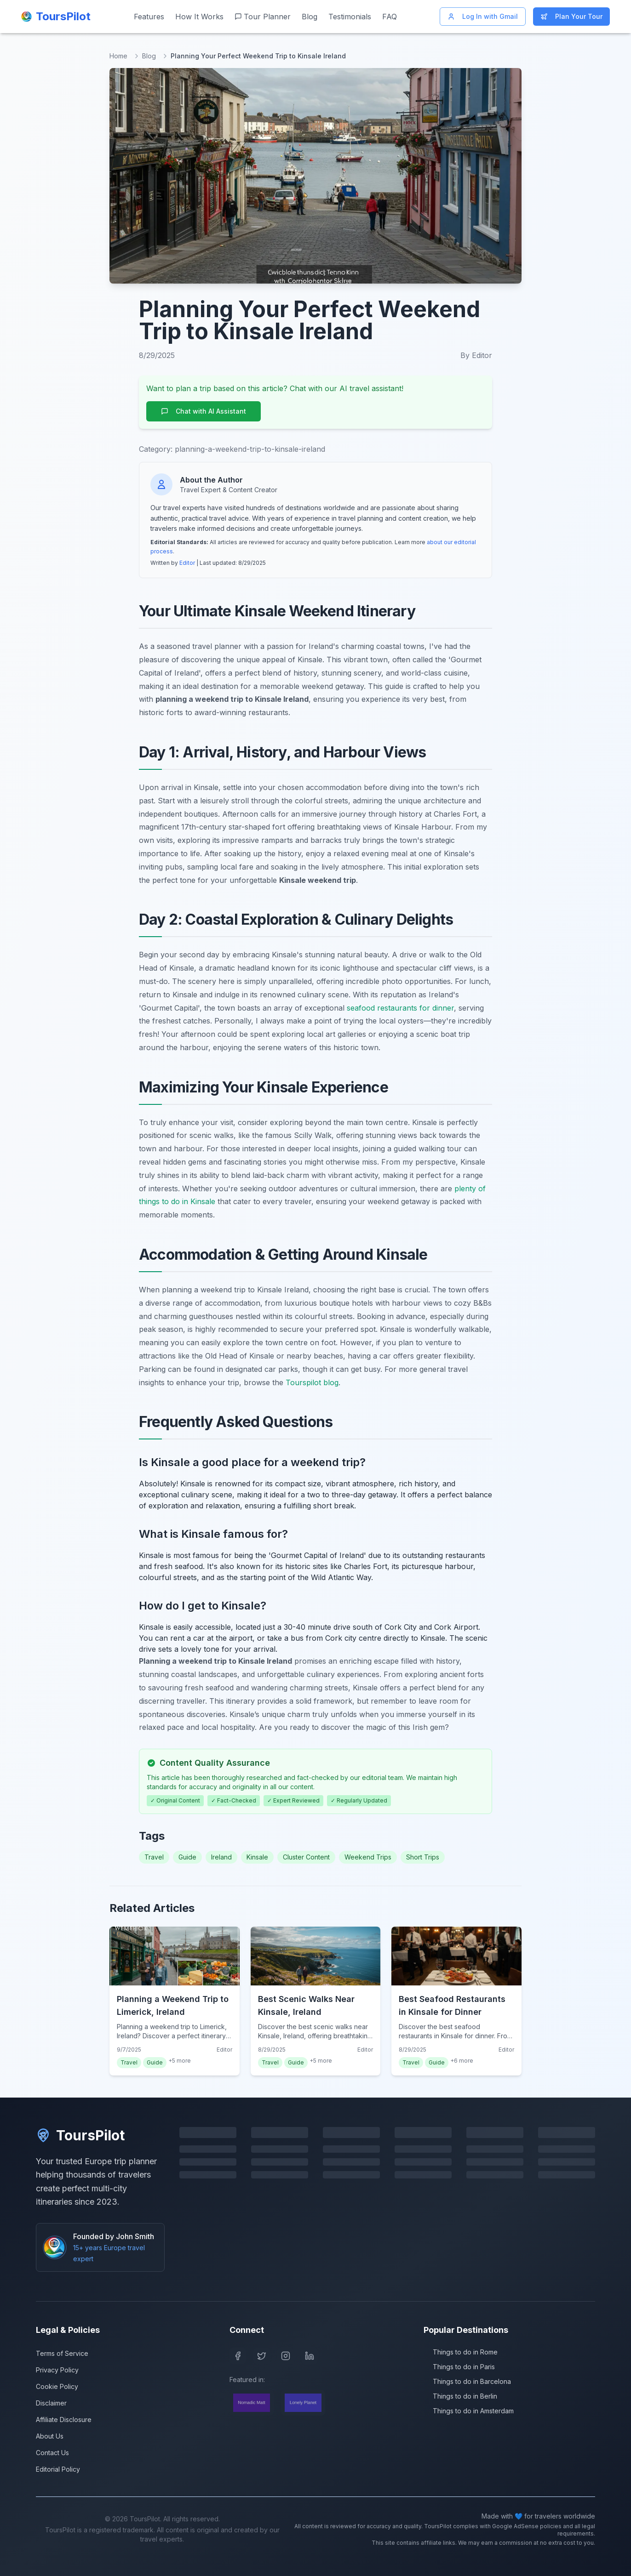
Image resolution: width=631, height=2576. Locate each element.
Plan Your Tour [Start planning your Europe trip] (571, 16)
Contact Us (52, 2453)
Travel (154, 1857)
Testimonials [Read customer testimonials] (349, 16)
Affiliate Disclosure (64, 2419)
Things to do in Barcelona (467, 2381)
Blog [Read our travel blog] (309, 16)
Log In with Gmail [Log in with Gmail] (482, 16)
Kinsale (257, 1857)
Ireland (221, 1857)
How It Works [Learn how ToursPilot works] (199, 16)
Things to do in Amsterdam (469, 2411)
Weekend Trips (367, 1857)
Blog (149, 56)
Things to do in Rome (461, 2352)
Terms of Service (62, 2353)
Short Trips (422, 1857)
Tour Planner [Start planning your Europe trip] (263, 16)
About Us (49, 2436)
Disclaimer (51, 2403)
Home (118, 56)
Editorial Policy (58, 2469)
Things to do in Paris (459, 2367)
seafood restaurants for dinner (400, 1007)
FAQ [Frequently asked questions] (389, 16)
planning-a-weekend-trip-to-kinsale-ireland (250, 449)
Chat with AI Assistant (203, 411)
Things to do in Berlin (460, 2396)
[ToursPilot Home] (56, 16)
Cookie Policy (57, 2386)
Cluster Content (306, 1857)
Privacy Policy (57, 2370)
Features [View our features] (149, 16)
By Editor (476, 355)
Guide (187, 1857)
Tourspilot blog (312, 1382)
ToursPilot (80, 2135)
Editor (187, 562)
